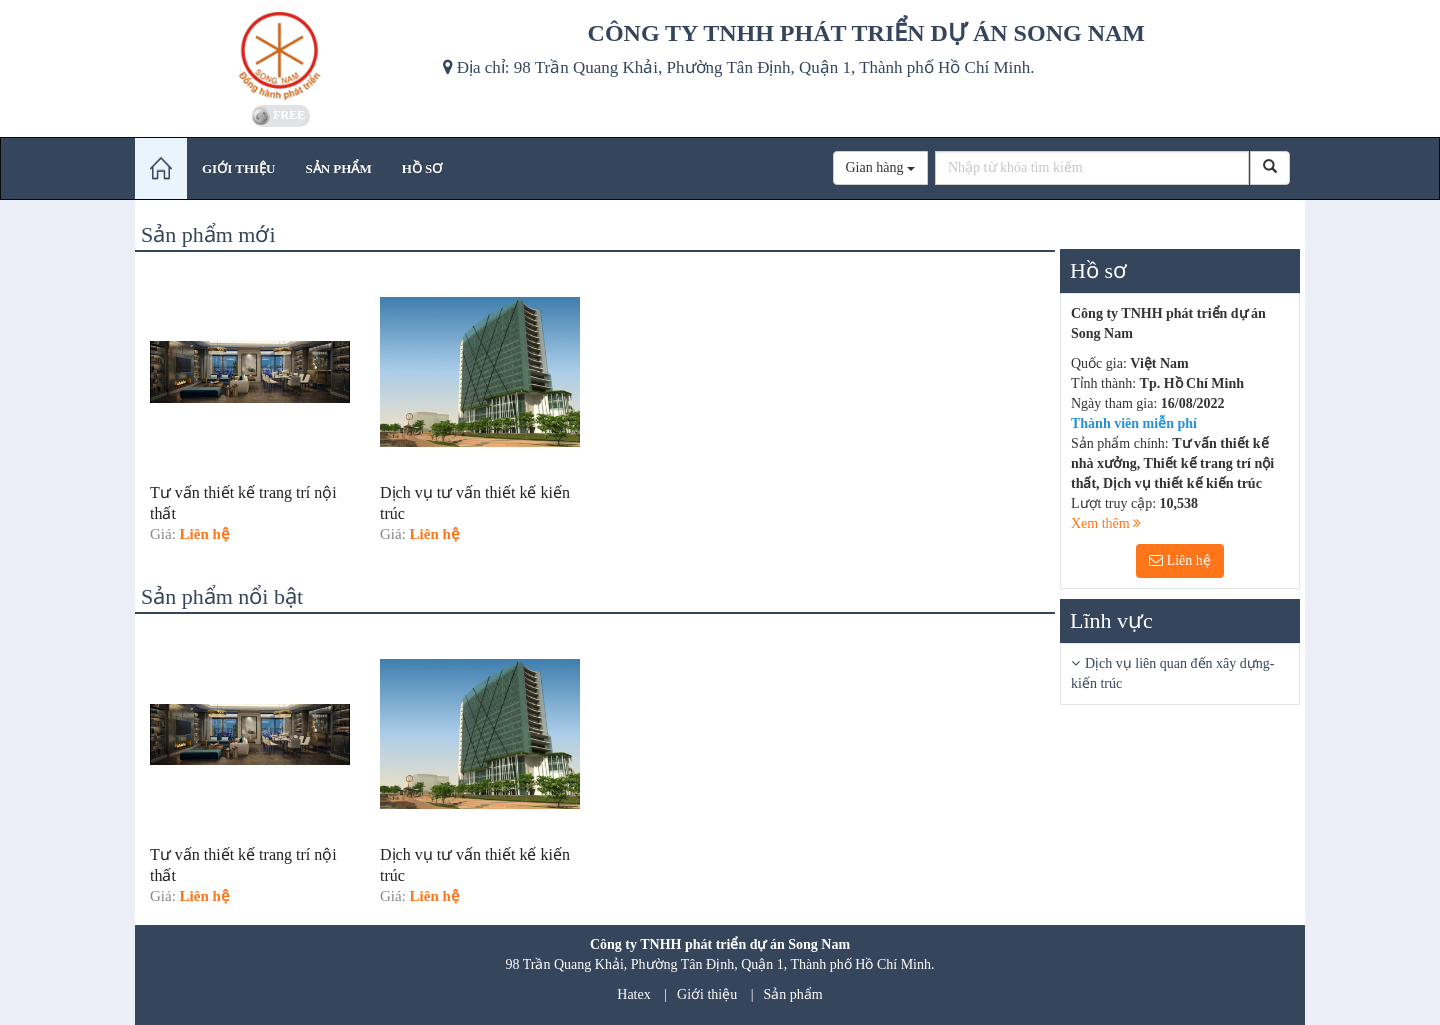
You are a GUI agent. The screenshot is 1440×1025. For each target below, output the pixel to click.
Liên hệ (1180, 560)
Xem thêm (1106, 523)
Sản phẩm (793, 994)
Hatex (633, 994)
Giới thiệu (707, 994)
